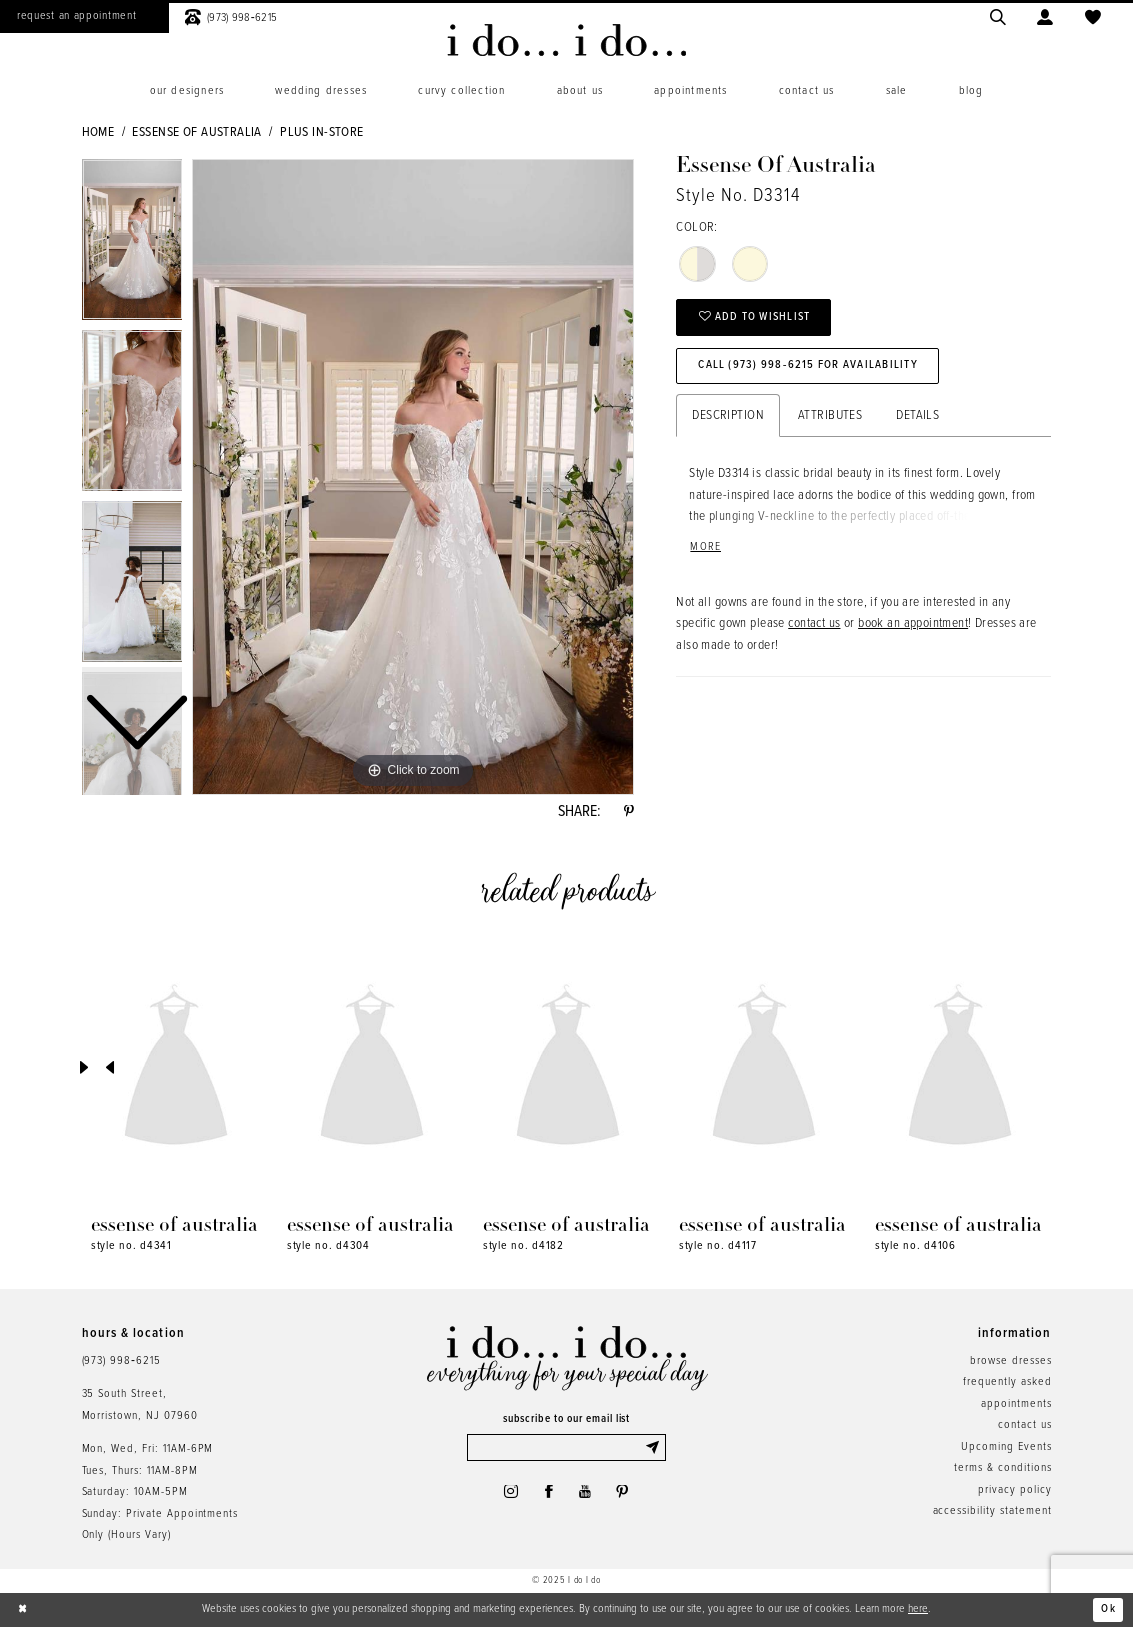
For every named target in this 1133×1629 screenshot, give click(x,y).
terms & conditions (1002, 1470)
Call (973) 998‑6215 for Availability (811, 368)
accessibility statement (992, 1513)
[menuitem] (187, 91)
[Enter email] (566, 1450)
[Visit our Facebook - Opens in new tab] (548, 1496)
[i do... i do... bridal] (566, 40)
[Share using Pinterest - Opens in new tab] (628, 813)
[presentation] (176, 1070)
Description (728, 419)
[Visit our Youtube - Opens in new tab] (586, 1496)
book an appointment (913, 628)
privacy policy (1014, 1492)
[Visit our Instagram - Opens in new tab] (508, 1496)
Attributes (830, 419)
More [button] (705, 551)
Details (917, 419)
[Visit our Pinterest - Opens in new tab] (625, 1496)
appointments (1016, 1406)
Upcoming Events (1006, 1449)
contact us (814, 628)
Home (98, 132)
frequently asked (1007, 1384)
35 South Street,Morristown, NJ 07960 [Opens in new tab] (140, 1406)
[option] (132, 415)
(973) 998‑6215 (121, 1363)
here (918, 1611)
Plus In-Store (321, 132)
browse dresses (1010, 1363)
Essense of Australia (196, 132)
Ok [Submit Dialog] (1108, 1611)
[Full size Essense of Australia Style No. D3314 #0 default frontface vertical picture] (413, 477)
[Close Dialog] (24, 1612)
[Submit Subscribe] (654, 1450)
